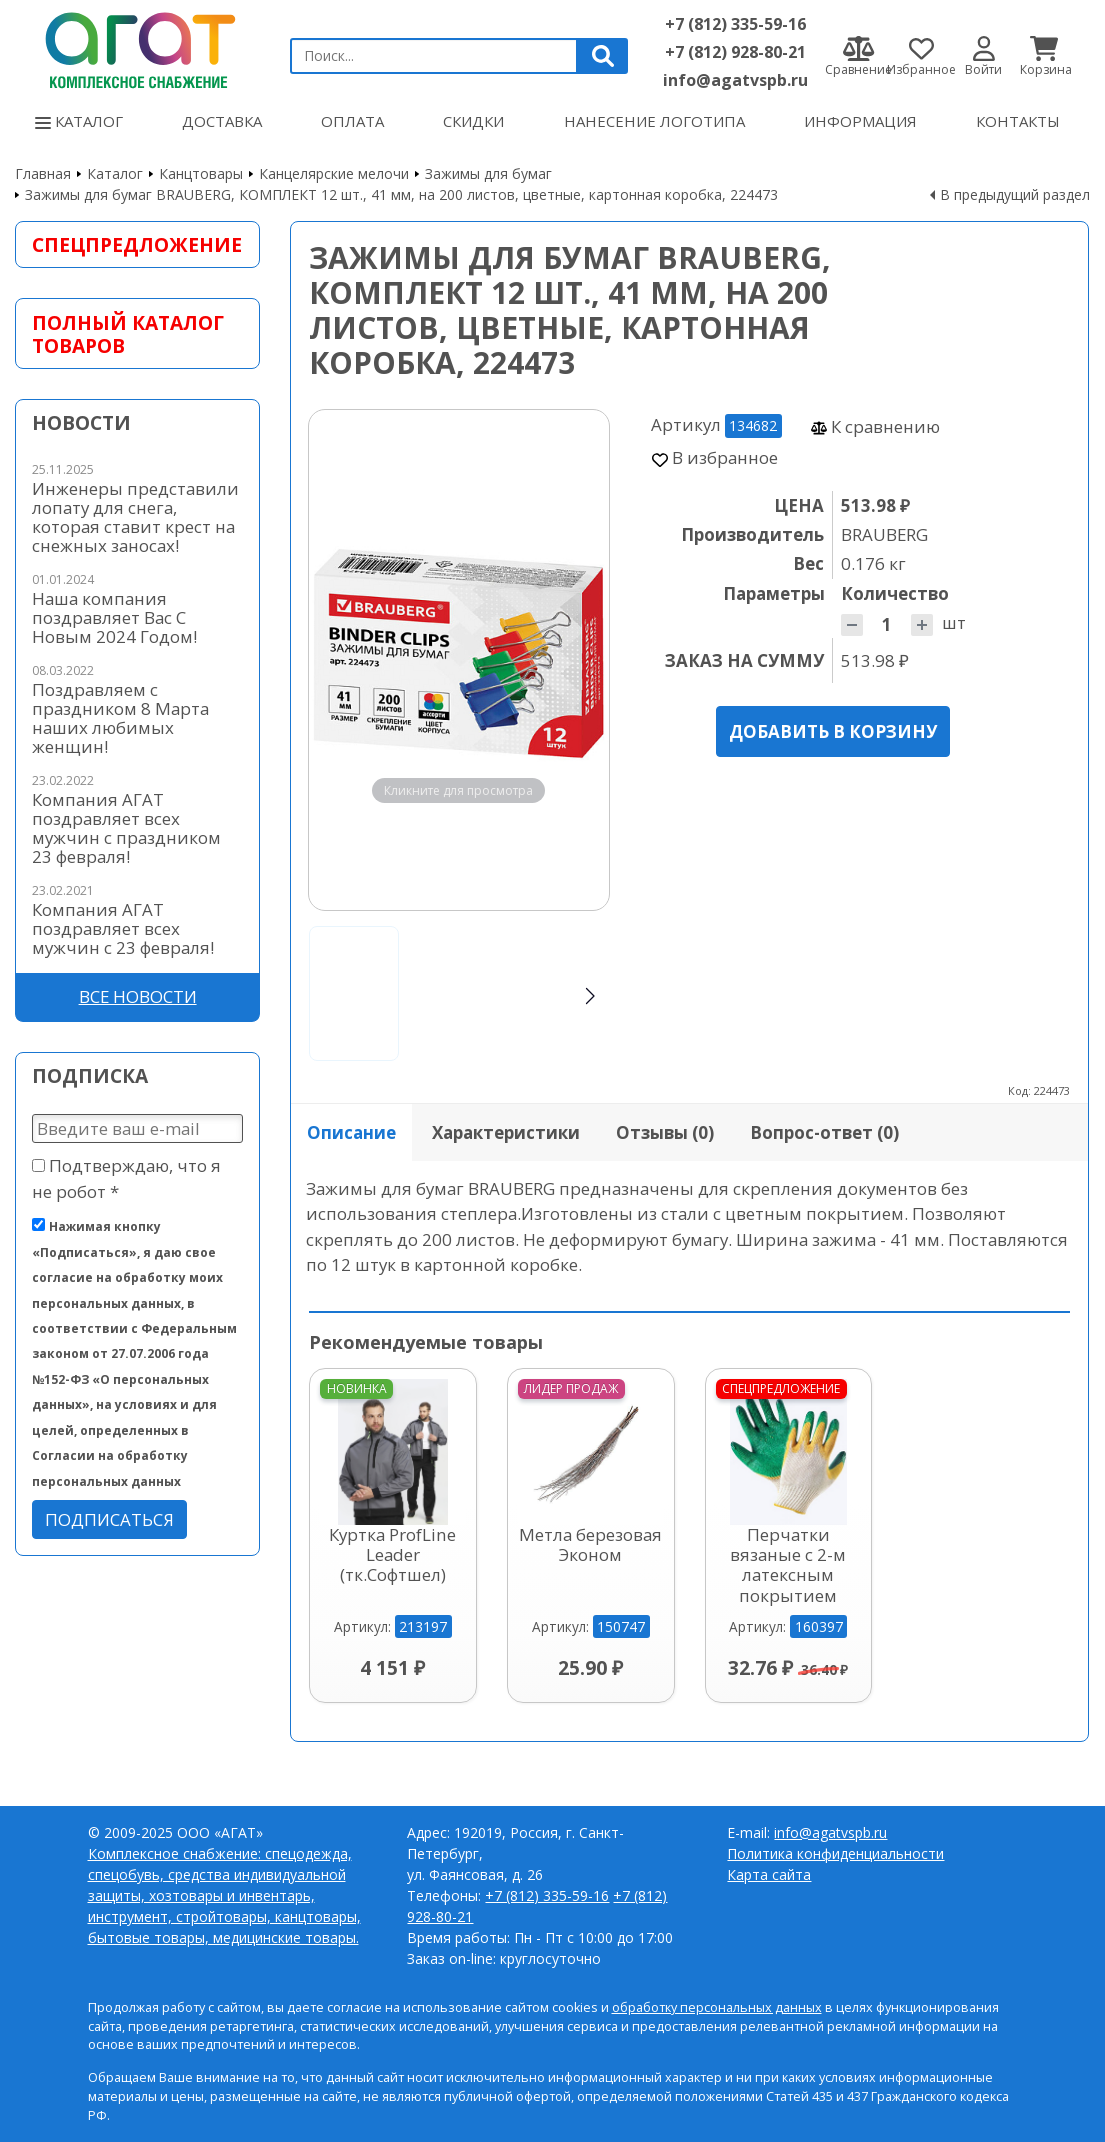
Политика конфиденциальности (835, 1853)
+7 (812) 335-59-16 (735, 24)
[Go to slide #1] (354, 993)
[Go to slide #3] (550, 993)
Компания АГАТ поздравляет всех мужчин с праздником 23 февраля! (126, 828)
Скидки (473, 121)
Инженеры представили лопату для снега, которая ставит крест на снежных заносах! (135, 517)
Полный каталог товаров (128, 334)
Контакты (1018, 121)
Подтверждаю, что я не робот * (126, 1178)
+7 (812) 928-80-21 (735, 52)
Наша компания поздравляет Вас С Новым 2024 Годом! (114, 617)
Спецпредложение (137, 244)
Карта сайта (769, 1874)
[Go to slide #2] (452, 993)
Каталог (79, 121)
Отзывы (665, 1132)
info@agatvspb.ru (735, 80)
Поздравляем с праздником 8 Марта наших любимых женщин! (120, 718)
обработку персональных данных (717, 2007)
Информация (860, 121)
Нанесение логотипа (654, 121)
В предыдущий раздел (1015, 194)
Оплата (352, 121)
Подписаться (109, 1519)
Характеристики (506, 1132)
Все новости (138, 996)
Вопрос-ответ (824, 1132)
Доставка (222, 121)
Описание (351, 1132)
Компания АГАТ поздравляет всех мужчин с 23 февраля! (123, 928)
